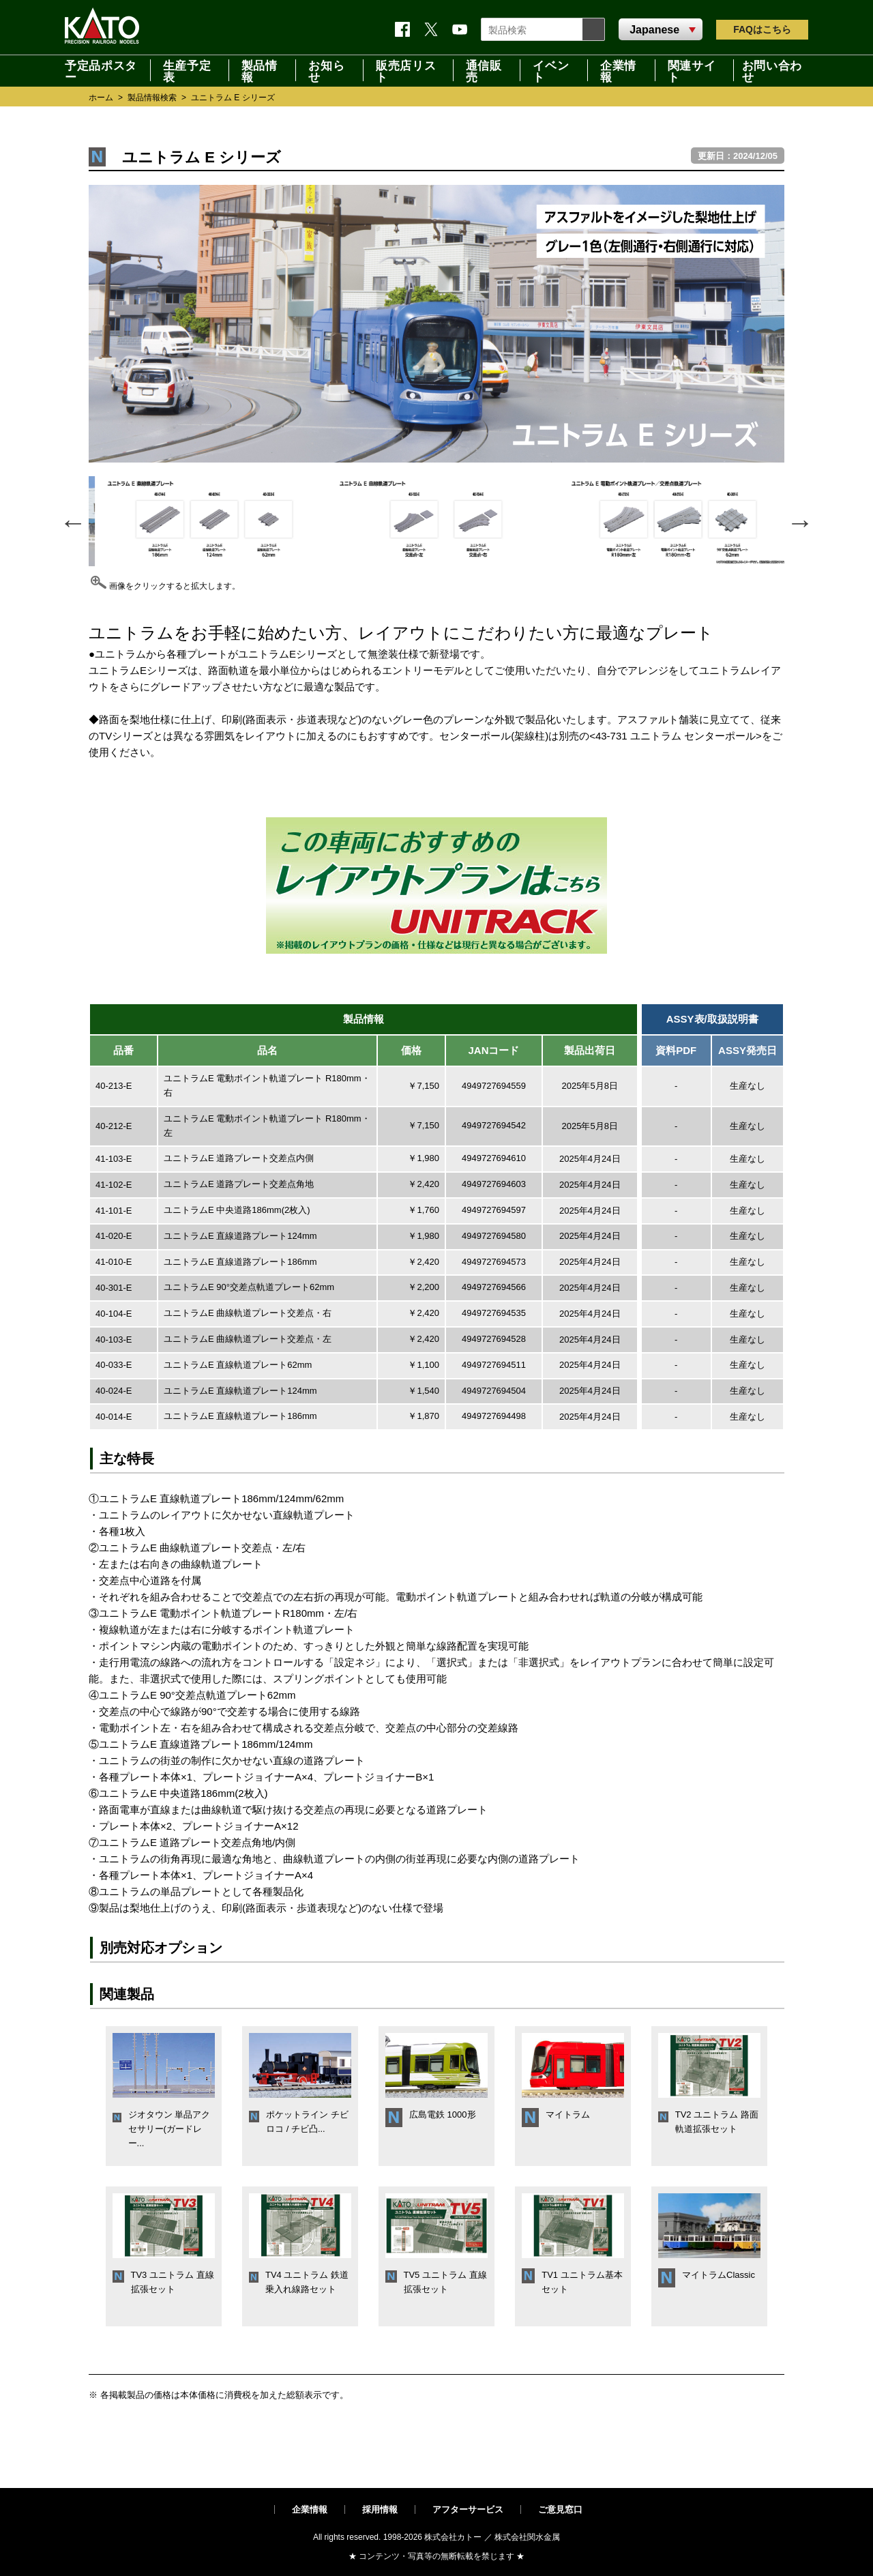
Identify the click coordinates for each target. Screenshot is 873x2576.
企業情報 (618, 70)
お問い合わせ (772, 70)
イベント (551, 70)
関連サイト (692, 70)
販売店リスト (406, 70)
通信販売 (484, 70)
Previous (72, 520)
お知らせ (326, 70)
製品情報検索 (152, 97)
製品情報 (259, 70)
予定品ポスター (101, 70)
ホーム (101, 97)
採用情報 (380, 2509)
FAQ (762, 29)
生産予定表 (187, 70)
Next (799, 520)
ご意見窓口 (560, 2509)
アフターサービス (467, 2509)
